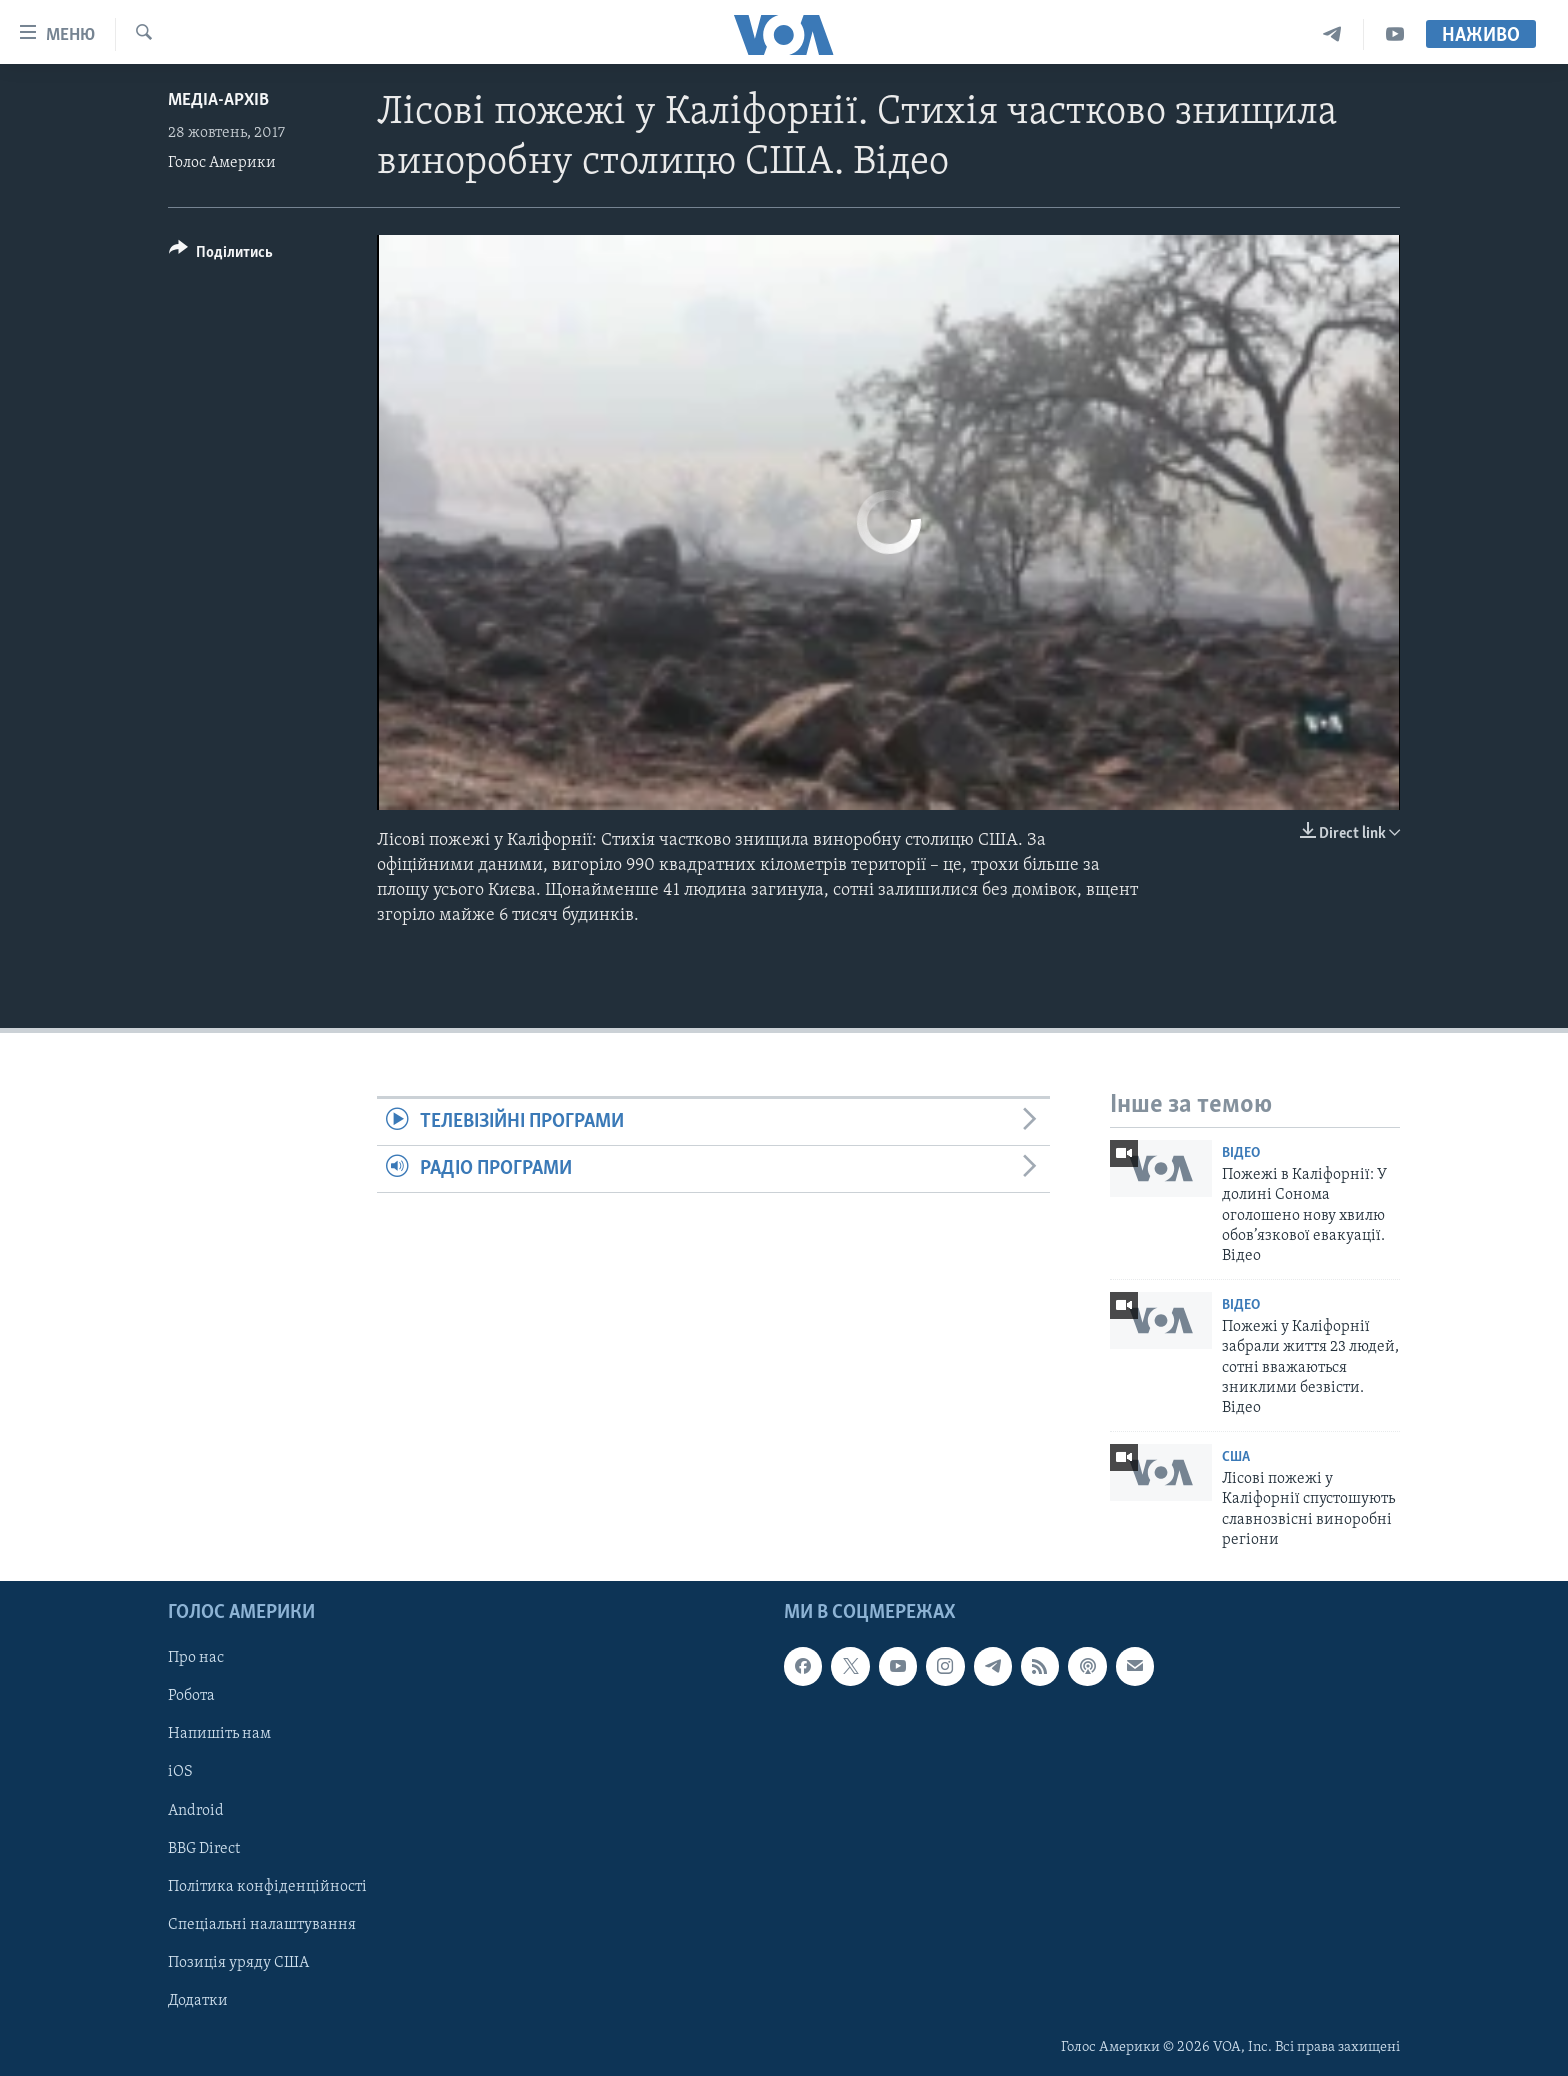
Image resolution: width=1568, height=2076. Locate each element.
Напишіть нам (219, 1734)
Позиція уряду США (238, 1962)
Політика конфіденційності (267, 1886)
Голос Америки (222, 163)
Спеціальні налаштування (262, 1924)
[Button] (221, 255)
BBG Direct (204, 1848)
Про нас (196, 1658)
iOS (180, 1772)
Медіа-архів (218, 100)
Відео (1241, 1153)
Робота (191, 1696)
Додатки (198, 2000)
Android (196, 1810)
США (1236, 1457)
